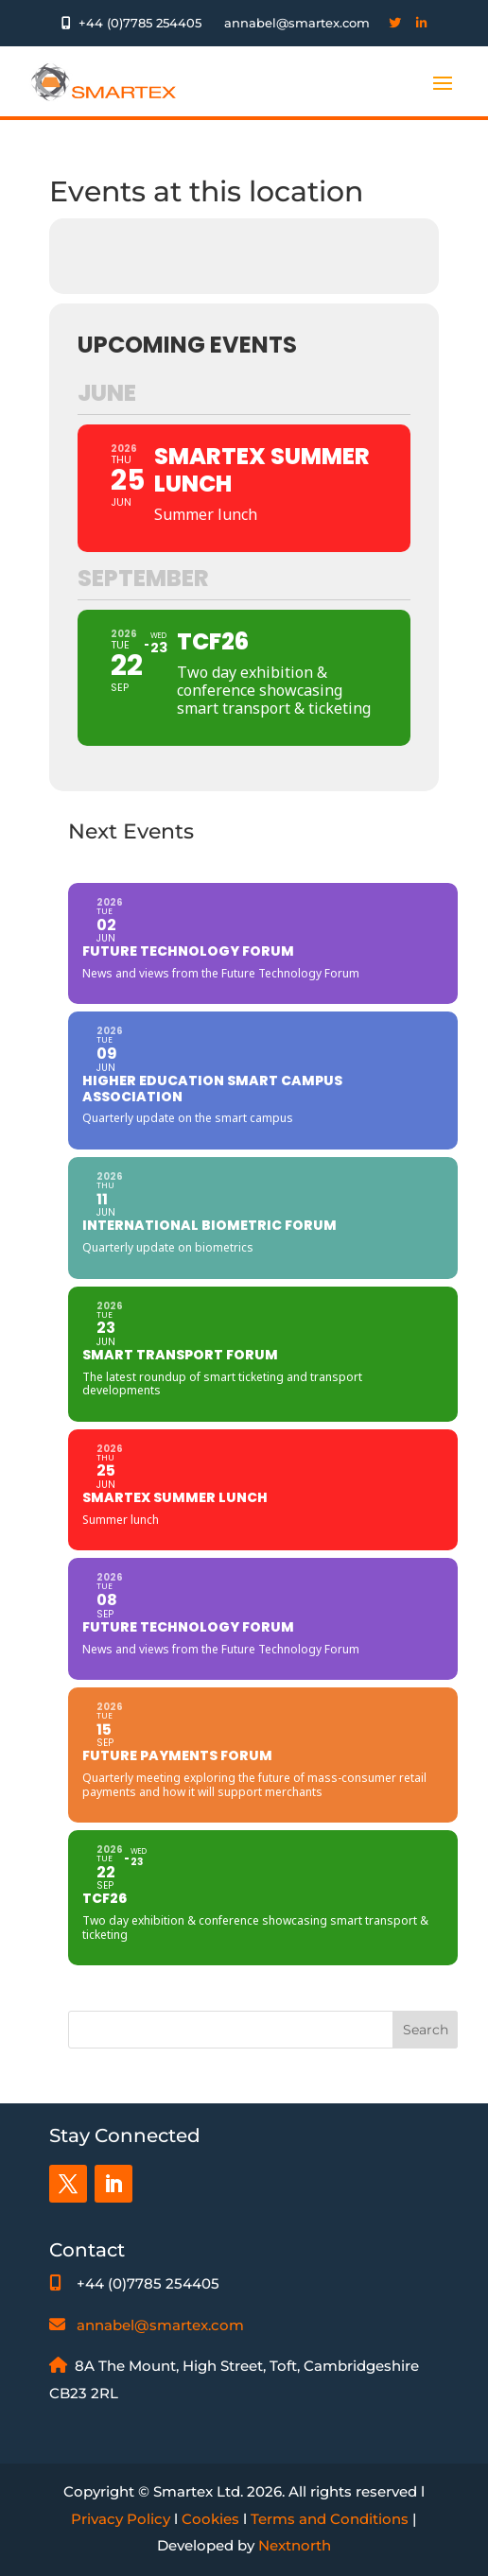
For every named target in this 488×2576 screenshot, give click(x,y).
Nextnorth (294, 2545)
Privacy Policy (120, 2519)
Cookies (210, 2519)
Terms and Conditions (330, 2519)
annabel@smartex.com (160, 2325)
